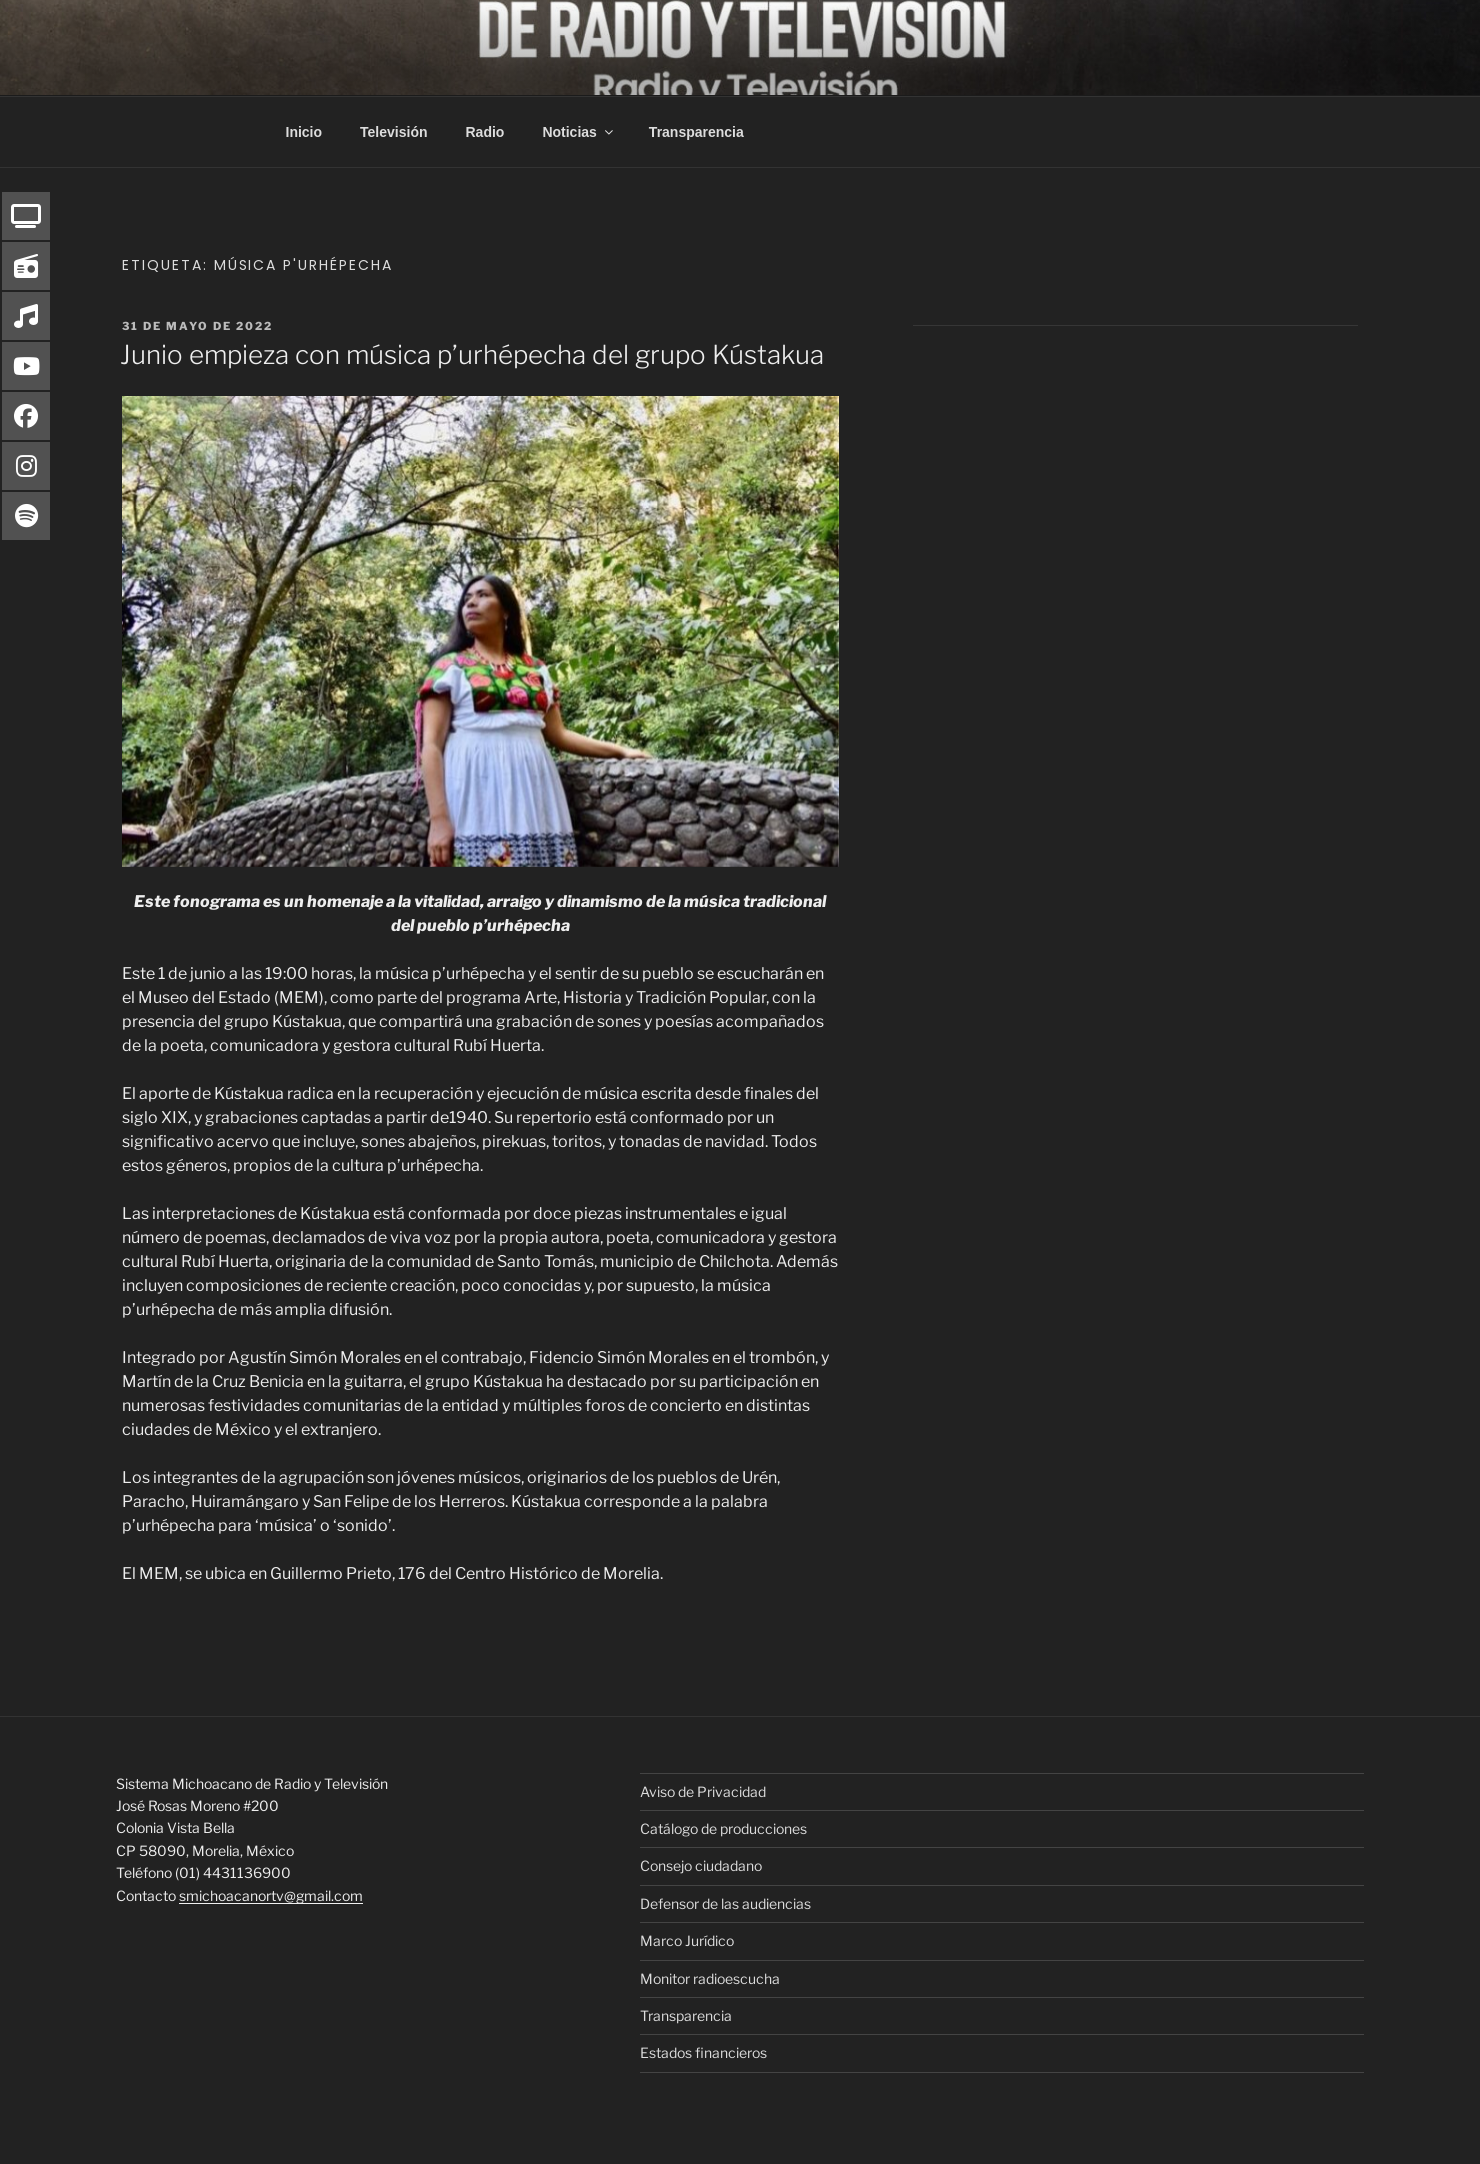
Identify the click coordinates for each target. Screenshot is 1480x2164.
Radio (485, 132)
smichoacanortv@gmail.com (271, 1895)
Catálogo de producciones (723, 1828)
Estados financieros (703, 2052)
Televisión (393, 132)
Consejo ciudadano (701, 1865)
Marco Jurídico (687, 1940)
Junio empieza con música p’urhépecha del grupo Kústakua (472, 354)
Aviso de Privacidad (703, 1791)
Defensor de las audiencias (725, 1903)
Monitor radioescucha (710, 1978)
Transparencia (696, 132)
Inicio (304, 132)
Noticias (578, 132)
